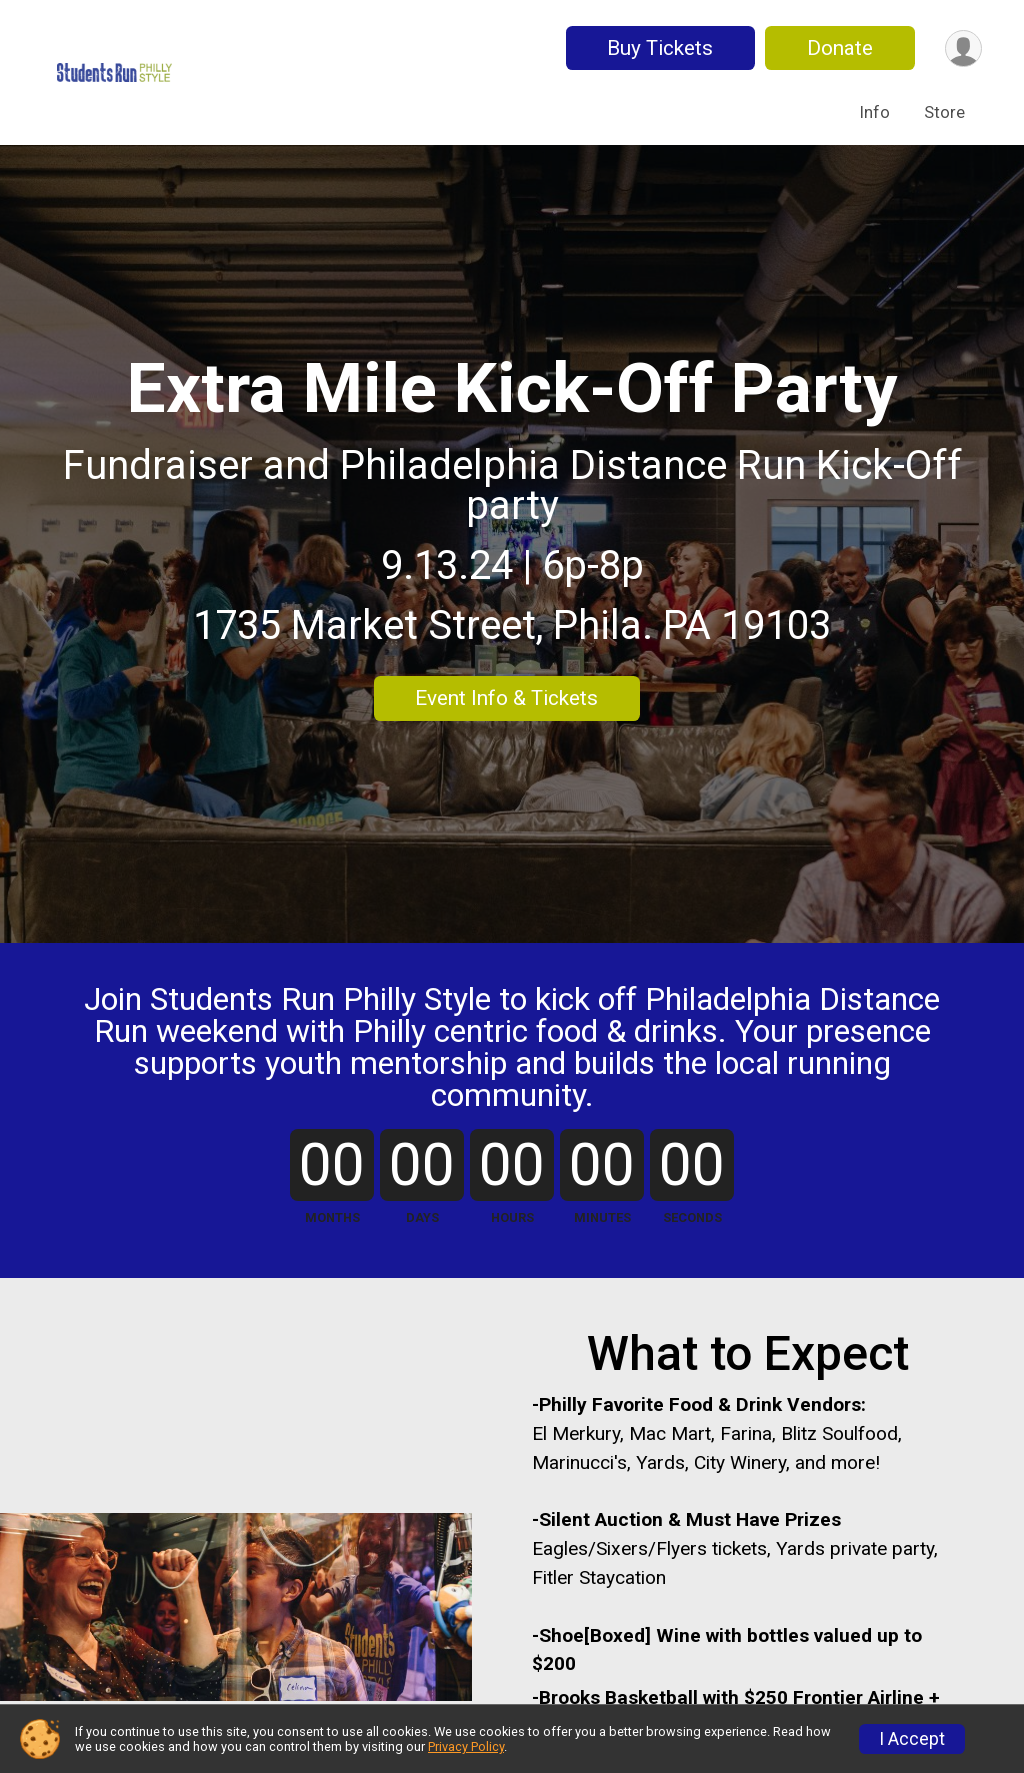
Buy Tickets (660, 48)
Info (875, 112)
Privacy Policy (466, 1746)
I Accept (912, 1739)
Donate (840, 48)
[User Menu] (963, 48)
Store (944, 112)
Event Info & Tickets (506, 698)
